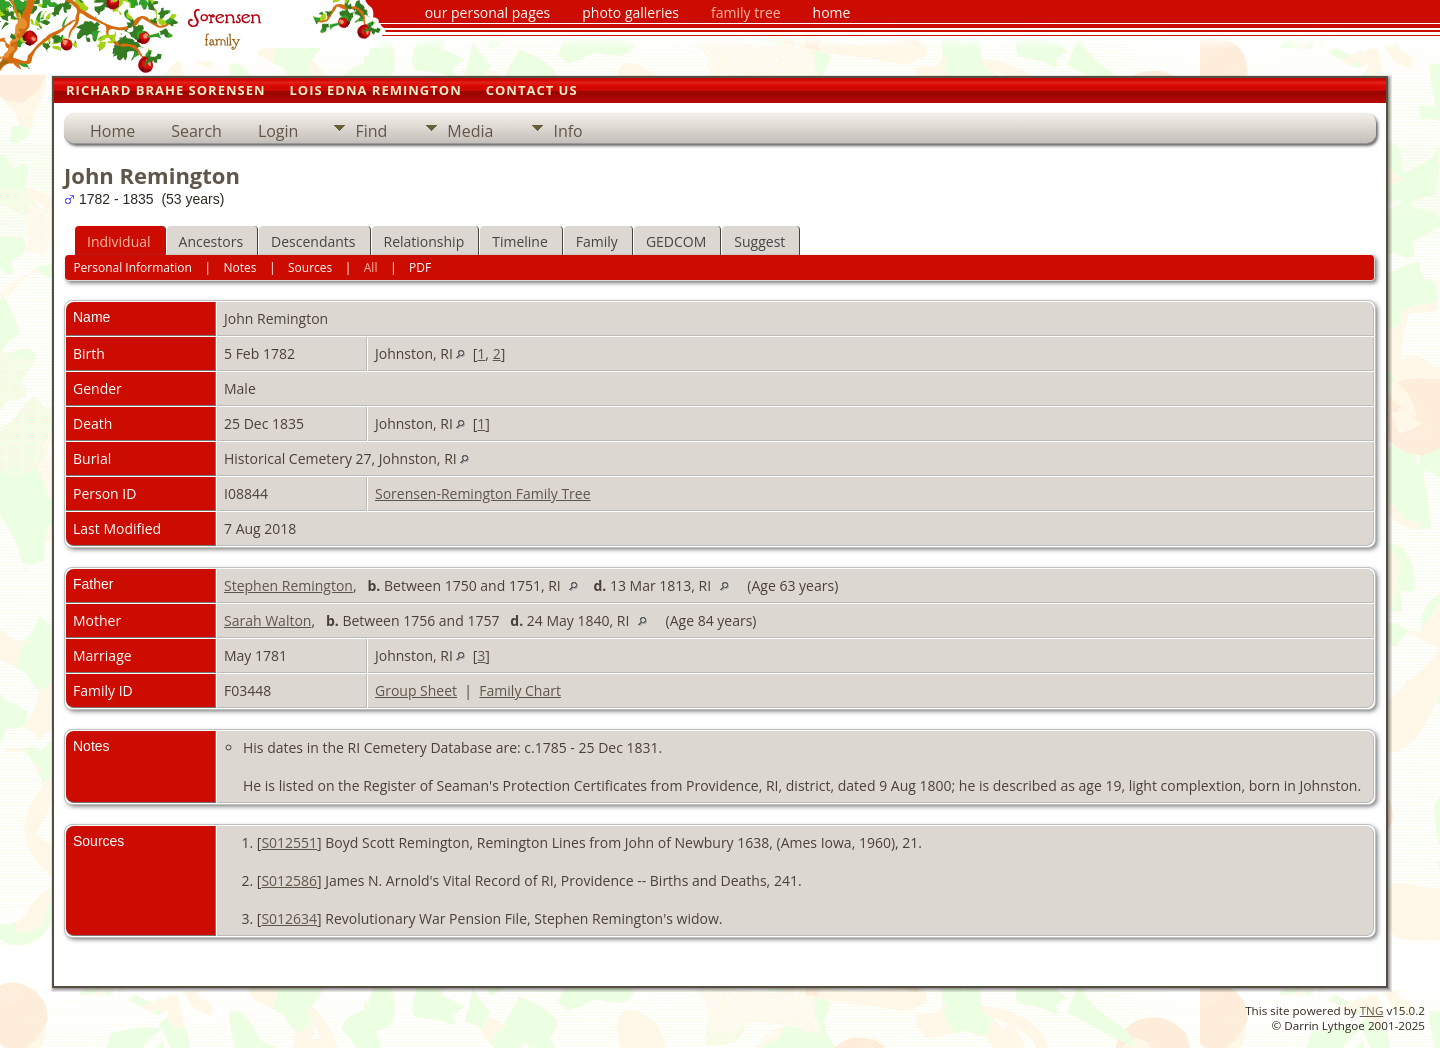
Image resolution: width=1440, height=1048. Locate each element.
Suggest (759, 241)
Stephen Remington (288, 585)
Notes (239, 267)
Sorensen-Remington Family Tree (483, 493)
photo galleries (630, 12)
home (832, 12)
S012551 (289, 842)
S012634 (289, 918)
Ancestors (211, 241)
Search (196, 131)
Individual (119, 241)
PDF (420, 267)
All (371, 267)
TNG (1372, 1010)
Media (470, 131)
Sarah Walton (267, 620)
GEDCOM (676, 241)
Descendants (313, 241)
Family (597, 241)
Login (278, 131)
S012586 (289, 880)
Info (567, 131)
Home (112, 131)
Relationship (424, 241)
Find (371, 131)
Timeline (520, 241)
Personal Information (132, 267)
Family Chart (520, 690)
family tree (746, 12)
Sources (310, 267)
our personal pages (488, 12)
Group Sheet (416, 690)
